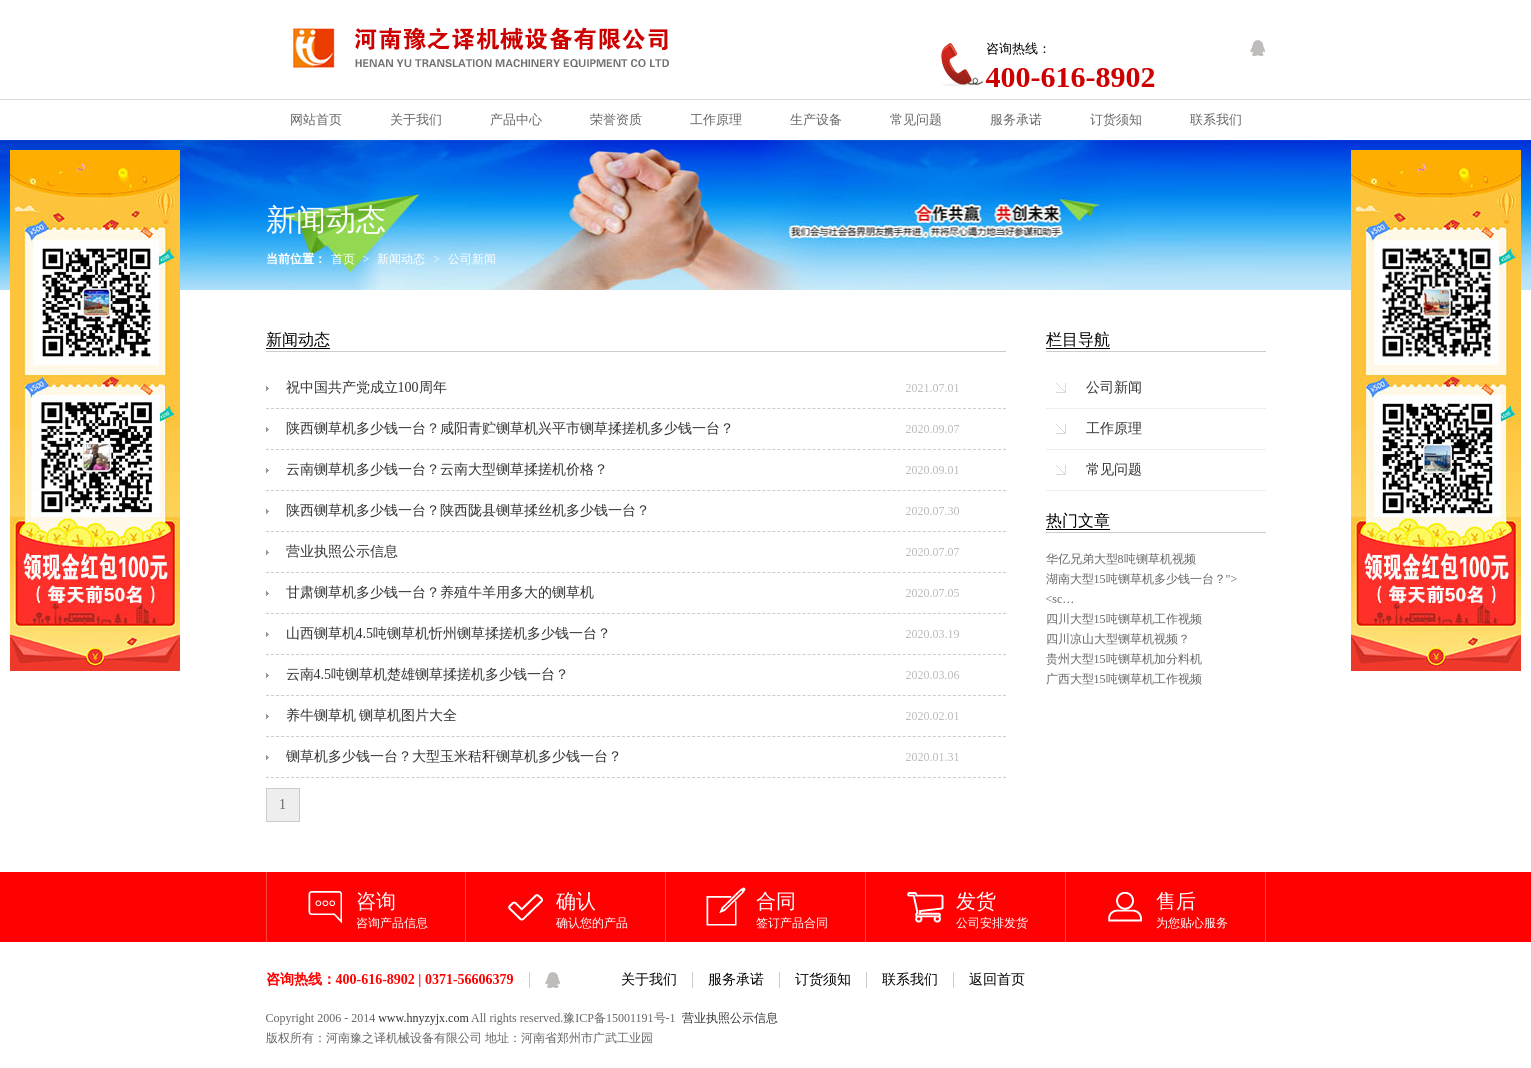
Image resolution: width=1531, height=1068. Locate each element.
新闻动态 (401, 259)
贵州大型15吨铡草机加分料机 (1124, 659)
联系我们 (910, 979)
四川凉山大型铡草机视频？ (1118, 639)
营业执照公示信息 (342, 551)
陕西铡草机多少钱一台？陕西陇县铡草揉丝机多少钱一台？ (468, 510)
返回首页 (997, 979)
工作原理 (1114, 428)
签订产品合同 (811, 909)
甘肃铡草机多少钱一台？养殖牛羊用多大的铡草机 (440, 592)
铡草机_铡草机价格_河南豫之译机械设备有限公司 (498, 49)
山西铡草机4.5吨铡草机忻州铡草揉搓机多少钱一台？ (449, 633)
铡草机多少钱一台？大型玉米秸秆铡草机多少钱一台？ (454, 756)
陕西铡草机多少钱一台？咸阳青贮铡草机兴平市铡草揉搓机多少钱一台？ (510, 428)
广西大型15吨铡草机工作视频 (1124, 679)
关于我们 (649, 979)
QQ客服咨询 (1258, 48)
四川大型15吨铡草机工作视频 (1124, 619)
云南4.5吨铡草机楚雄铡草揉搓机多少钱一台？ (428, 674)
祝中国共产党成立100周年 (366, 387)
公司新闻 (472, 259)
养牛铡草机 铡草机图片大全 (372, 715)
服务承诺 (736, 979)
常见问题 (1114, 469)
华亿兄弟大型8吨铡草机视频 (1121, 559)
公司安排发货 (1011, 909)
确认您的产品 (611, 909)
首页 (343, 259)
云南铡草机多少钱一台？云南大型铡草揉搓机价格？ (447, 469)
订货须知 (823, 979)
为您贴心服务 (1211, 909)
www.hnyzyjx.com (423, 1018)
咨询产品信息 (411, 909)
